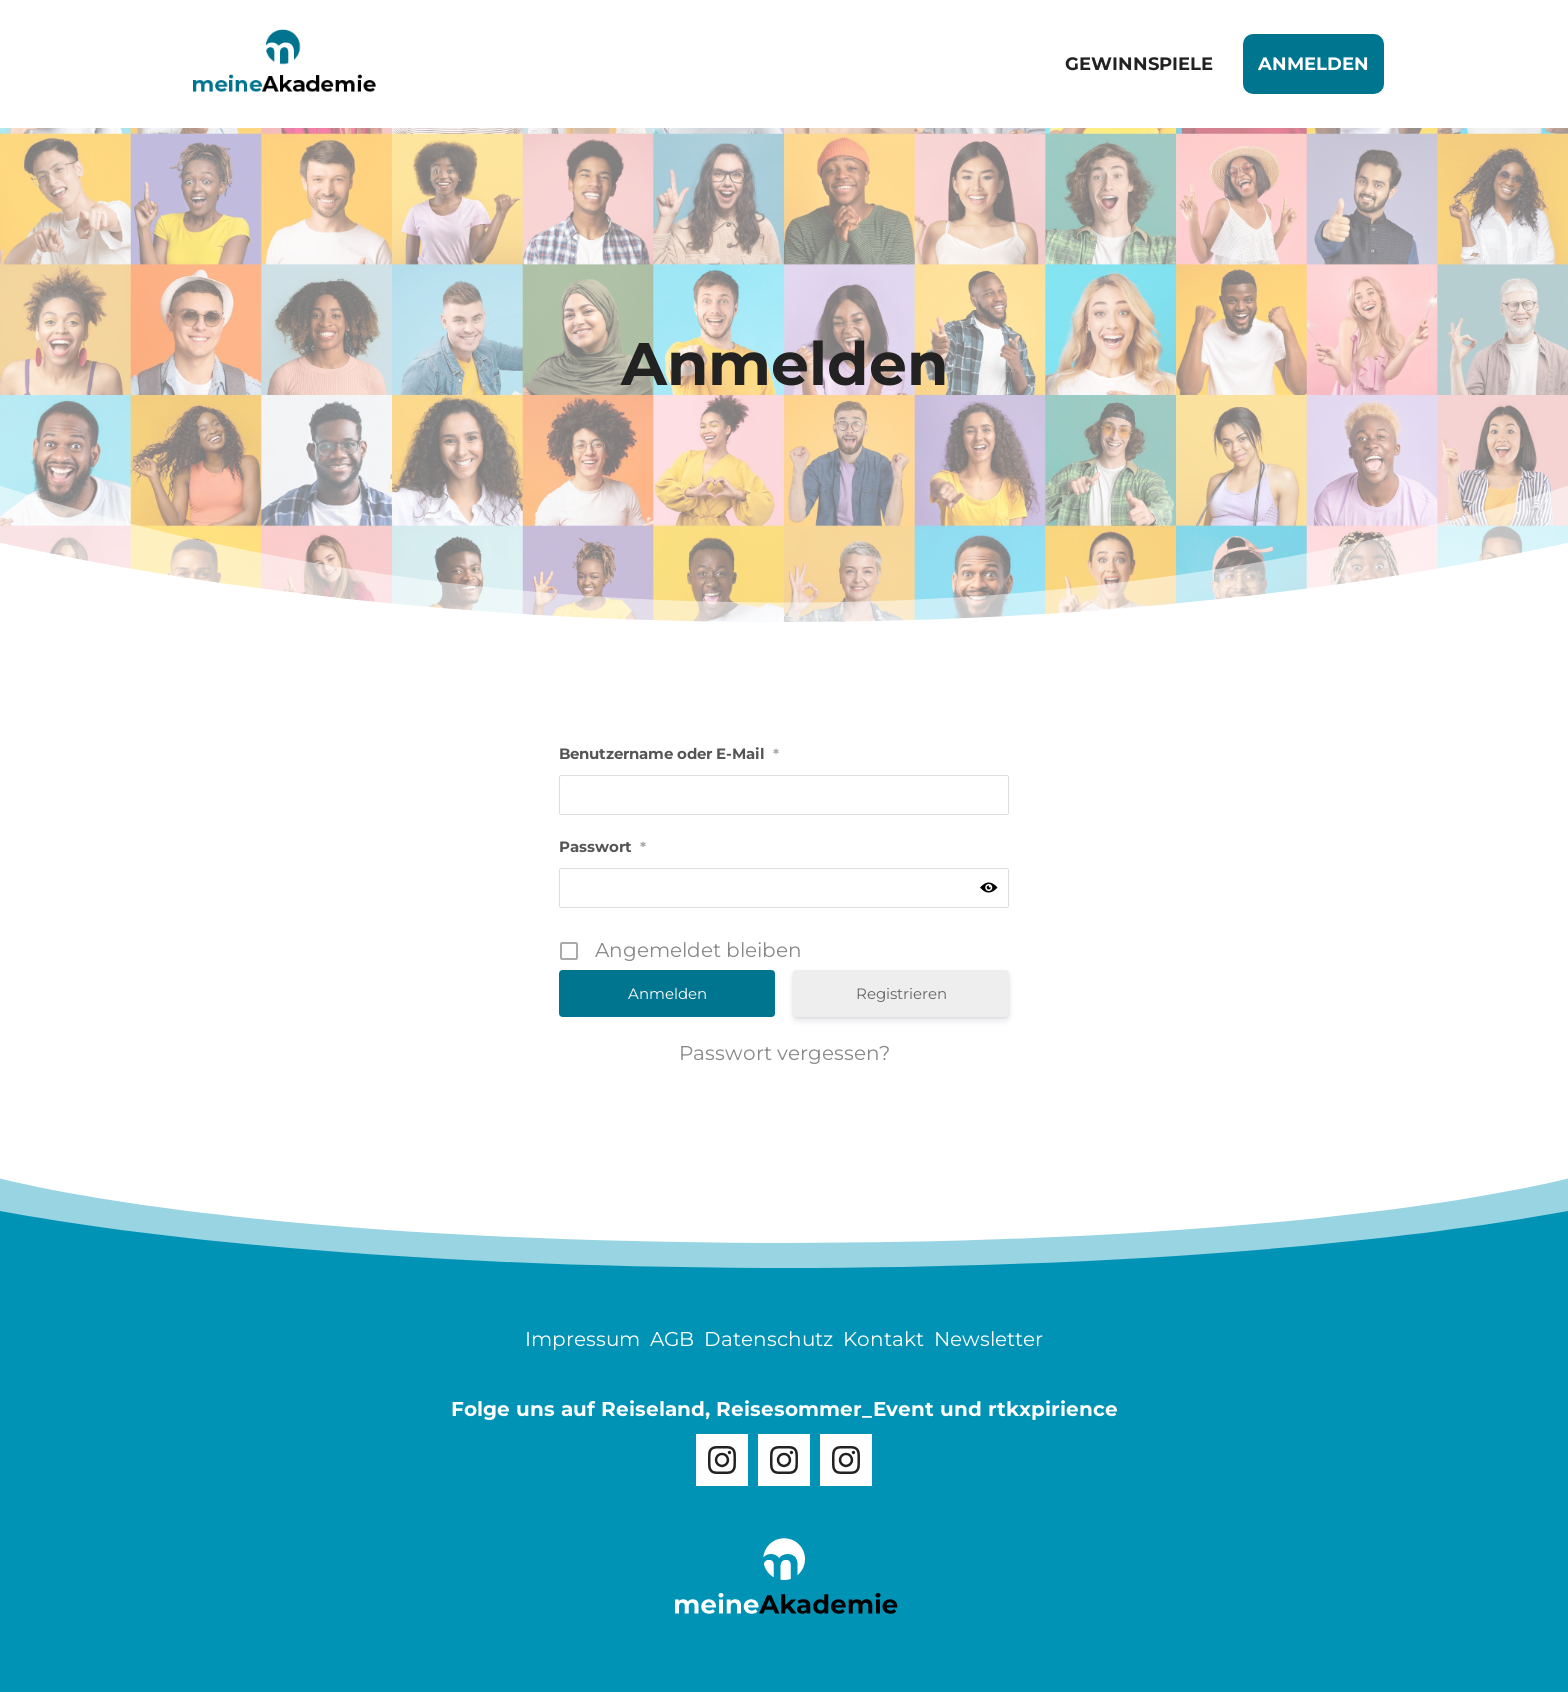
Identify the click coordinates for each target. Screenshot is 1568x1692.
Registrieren (901, 993)
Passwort (602, 846)
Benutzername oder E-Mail (669, 753)
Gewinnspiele (1139, 64)
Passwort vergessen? (784, 1053)
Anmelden (1313, 64)
